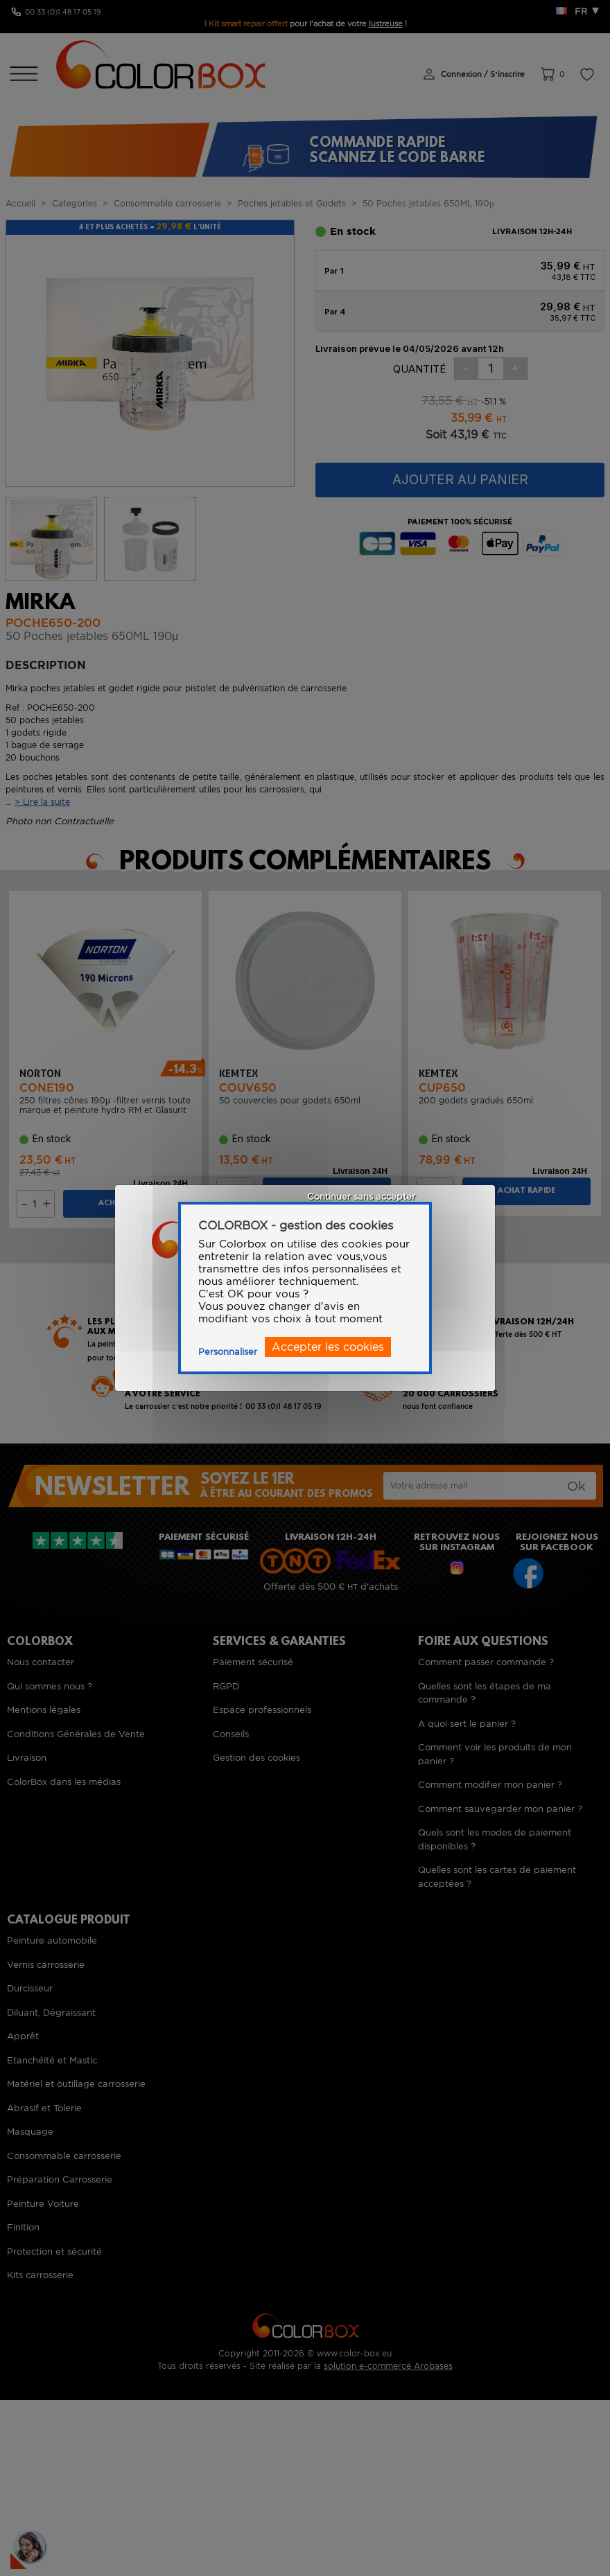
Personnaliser (227, 1352)
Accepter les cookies (328, 1346)
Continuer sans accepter (361, 1196)
